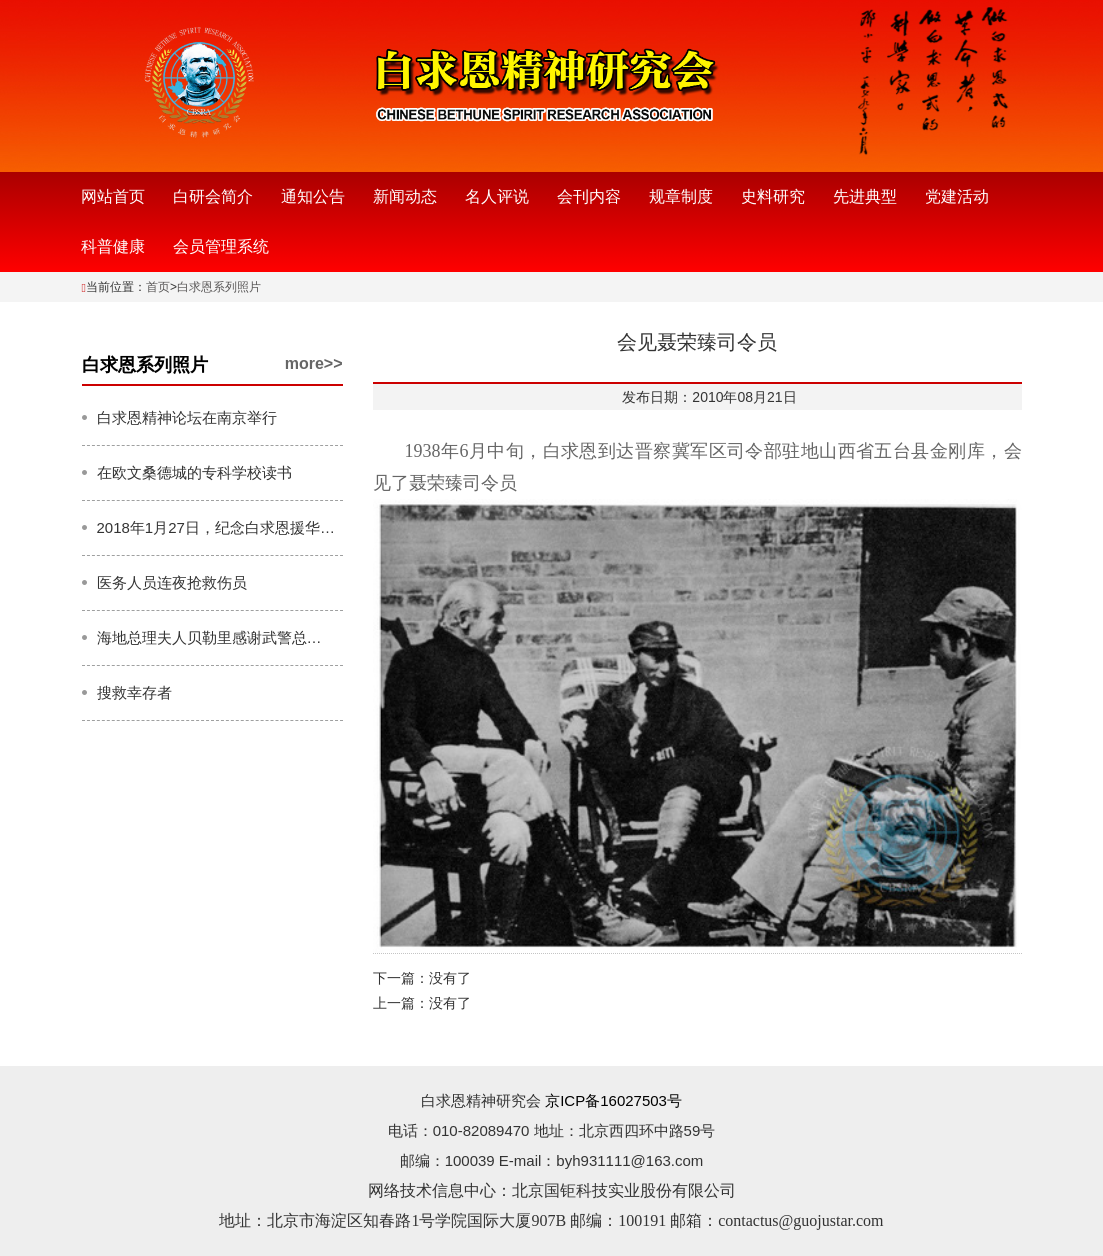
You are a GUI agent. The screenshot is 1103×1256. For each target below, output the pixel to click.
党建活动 (957, 196)
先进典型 (865, 196)
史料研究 (773, 196)
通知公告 (313, 196)
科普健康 (113, 246)
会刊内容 (589, 196)
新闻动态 (405, 196)
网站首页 (113, 196)
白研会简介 (213, 196)
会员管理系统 (221, 246)
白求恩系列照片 (219, 287)
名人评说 (497, 196)
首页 (158, 287)
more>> (314, 363)
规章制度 (681, 196)
